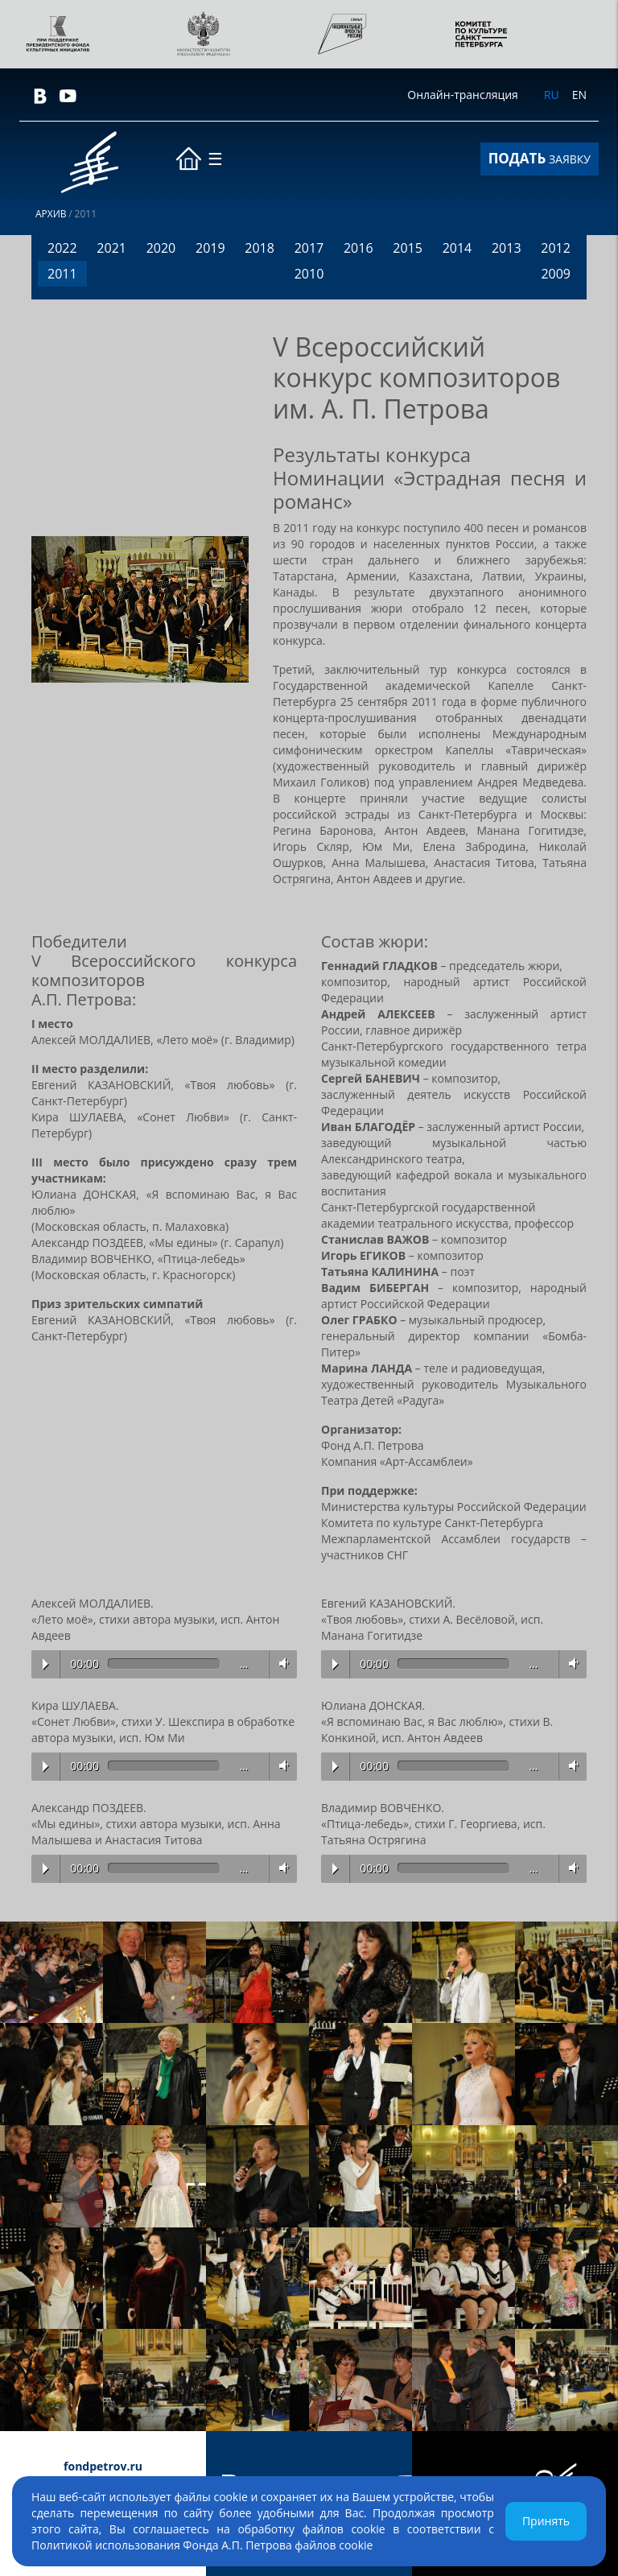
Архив (51, 214)
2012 (556, 248)
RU (551, 94)
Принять (546, 2521)
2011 (62, 274)
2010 (309, 274)
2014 (457, 248)
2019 (210, 248)
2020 (161, 248)
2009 (556, 274)
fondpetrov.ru (103, 2466)
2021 (111, 248)
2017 (309, 248)
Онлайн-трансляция (462, 94)
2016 (358, 248)
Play (45, 1664)
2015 (407, 248)
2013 (506, 248)
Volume (280, 1664)
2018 (259, 248)
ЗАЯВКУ (539, 158)
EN (579, 94)
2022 (62, 248)
